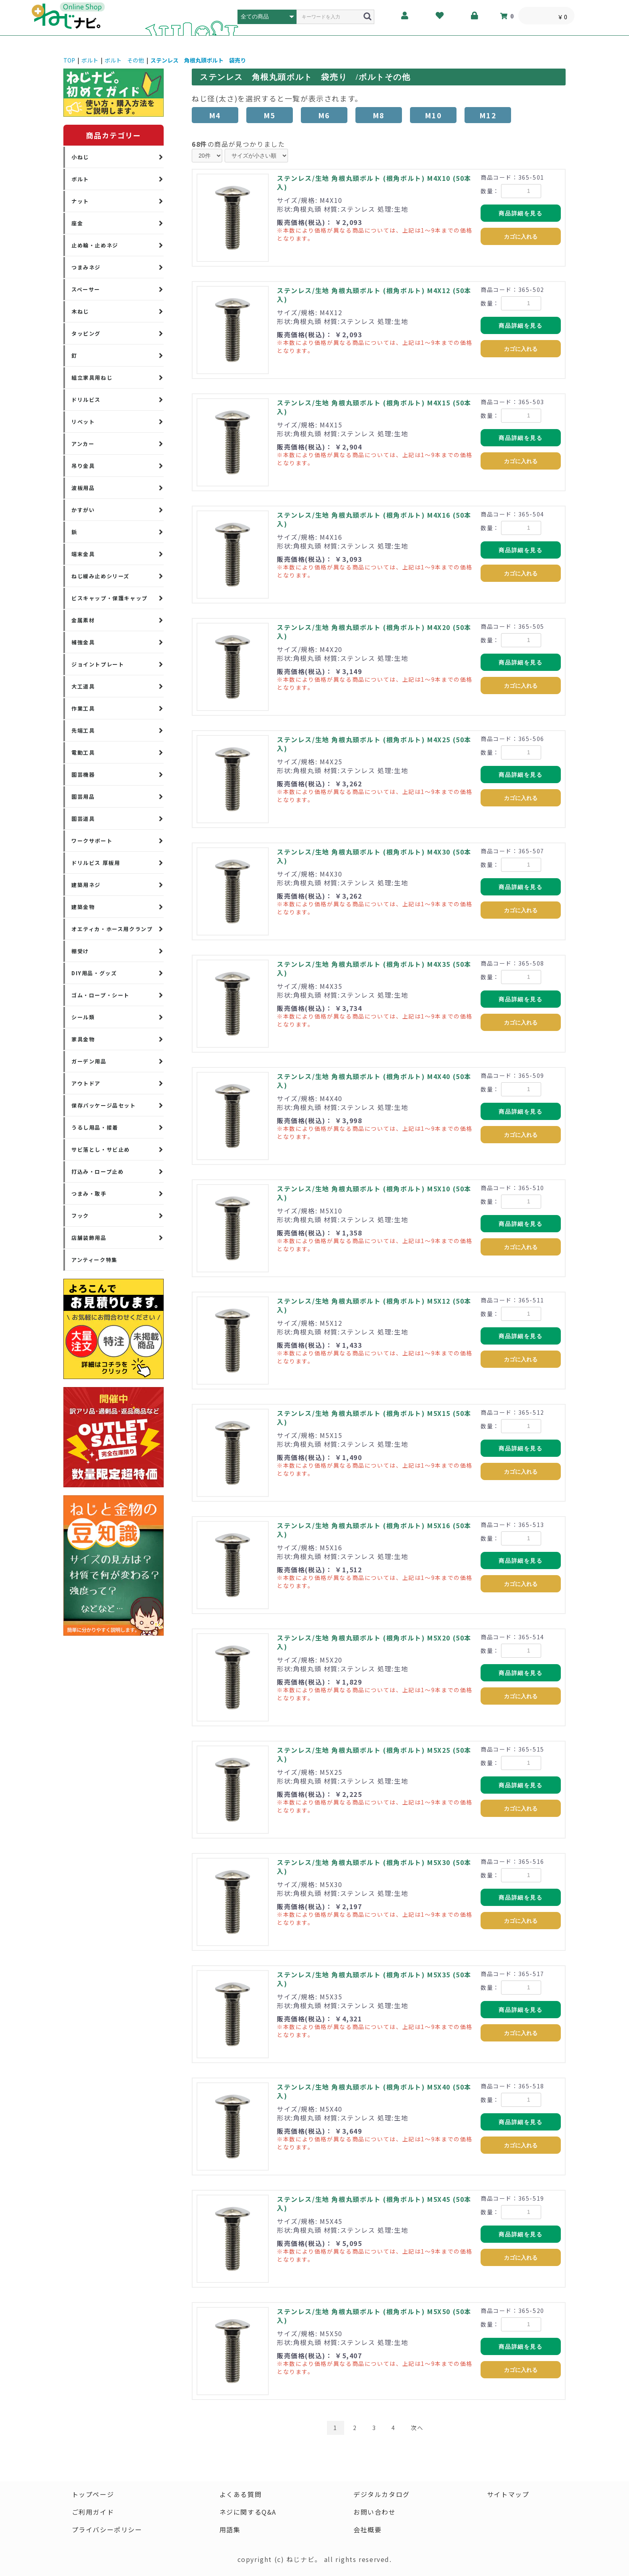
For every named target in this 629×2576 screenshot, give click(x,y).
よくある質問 (240, 2494)
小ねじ (80, 157)
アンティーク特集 (94, 1260)
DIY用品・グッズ (94, 973)
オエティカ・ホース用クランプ (111, 929)
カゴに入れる (521, 236)
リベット (83, 421)
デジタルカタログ (381, 2494)
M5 (270, 115)
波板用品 (83, 488)
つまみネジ (86, 267)
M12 (488, 115)
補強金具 (83, 642)
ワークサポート (91, 840)
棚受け (80, 951)
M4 (215, 115)
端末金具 (83, 554)
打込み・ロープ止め (97, 1171)
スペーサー (85, 289)
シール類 (83, 1017)
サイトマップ (508, 2494)
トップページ (93, 2494)
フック (80, 1215)
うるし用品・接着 (94, 1127)
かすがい (83, 510)
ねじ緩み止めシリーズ (100, 576)
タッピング (86, 333)
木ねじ (80, 311)
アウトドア (86, 1083)
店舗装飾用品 (89, 1237)
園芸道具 (83, 818)
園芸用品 (83, 796)
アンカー (82, 444)
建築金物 (83, 907)
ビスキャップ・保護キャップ (109, 598)
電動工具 (83, 752)
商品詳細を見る (520, 213)
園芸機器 (83, 774)
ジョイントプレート (97, 664)
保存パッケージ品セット (103, 1105)
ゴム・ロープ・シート (100, 995)
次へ (417, 2428)
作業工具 (83, 708)
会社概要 (367, 2529)
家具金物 (83, 1039)
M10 (433, 115)
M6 (324, 115)
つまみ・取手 (89, 1193)
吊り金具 (83, 466)
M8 (379, 115)
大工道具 (83, 686)
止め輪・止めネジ (94, 245)
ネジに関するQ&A (247, 2512)
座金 (77, 223)
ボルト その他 (124, 60)
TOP (69, 60)
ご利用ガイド (93, 2512)
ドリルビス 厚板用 (95, 863)
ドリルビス (86, 399)
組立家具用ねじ (91, 377)
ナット (80, 201)
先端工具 (83, 730)
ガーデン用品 (89, 1061)
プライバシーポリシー (107, 2529)
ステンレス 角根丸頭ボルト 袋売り (198, 60)
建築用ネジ (86, 885)
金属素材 (83, 620)
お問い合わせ (374, 2512)
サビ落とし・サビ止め (100, 1149)
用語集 (230, 2529)
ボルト (89, 60)
